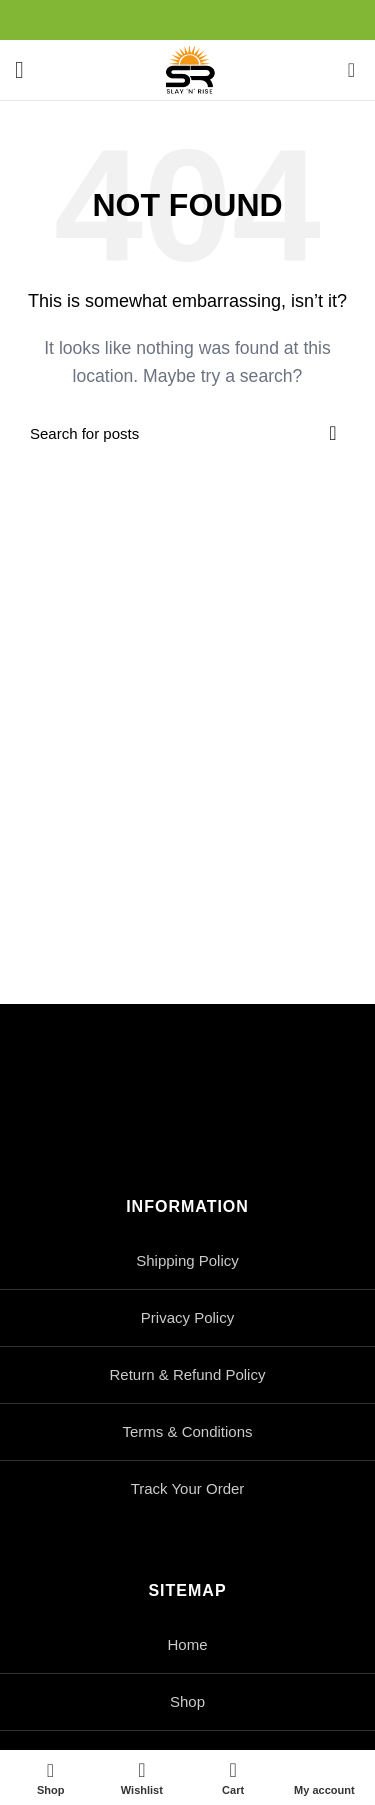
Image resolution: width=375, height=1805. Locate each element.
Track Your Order (188, 1488)
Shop (187, 1701)
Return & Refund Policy (188, 1374)
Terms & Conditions (187, 1431)
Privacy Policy (187, 1317)
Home (187, 1644)
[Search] (187, 433)
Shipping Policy (187, 1260)
